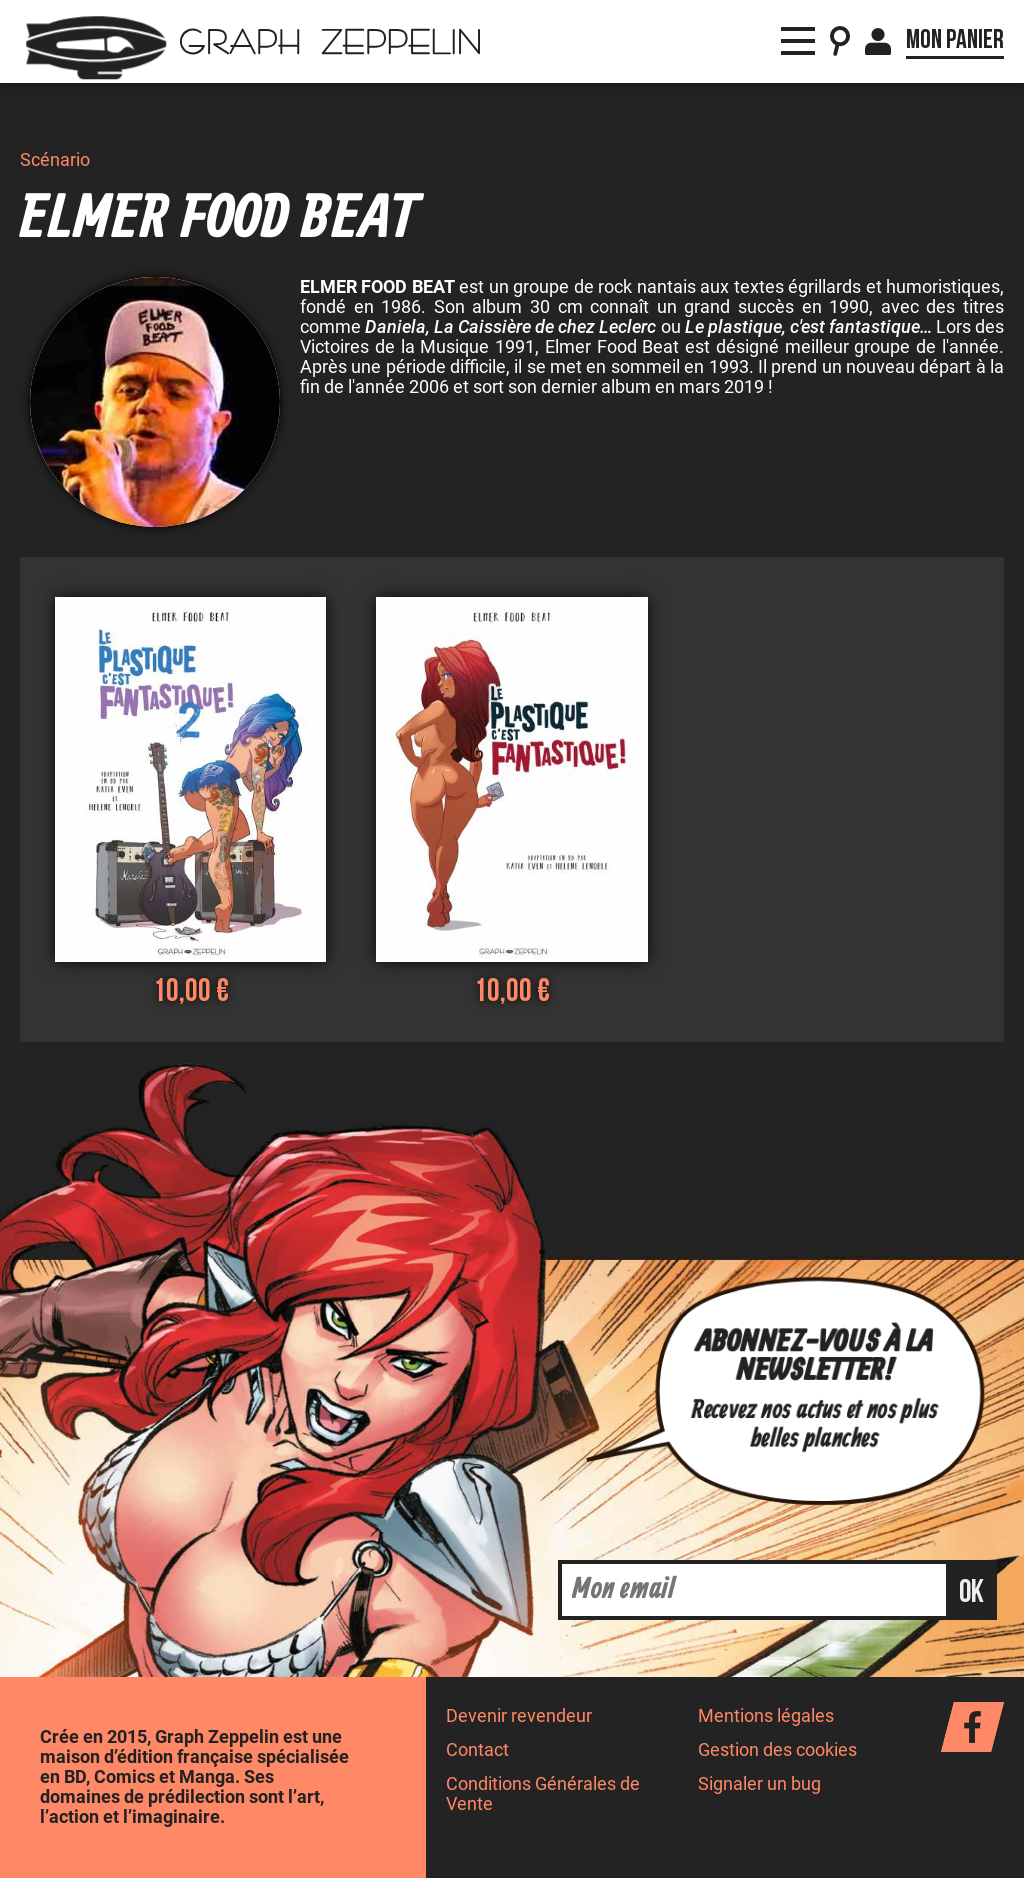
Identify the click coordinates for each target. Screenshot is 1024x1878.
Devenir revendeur (519, 1716)
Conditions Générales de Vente (543, 1793)
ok (971, 1592)
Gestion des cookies (777, 1750)
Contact (477, 1750)
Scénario (55, 160)
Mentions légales (766, 1716)
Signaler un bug (759, 1784)
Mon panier (955, 40)
